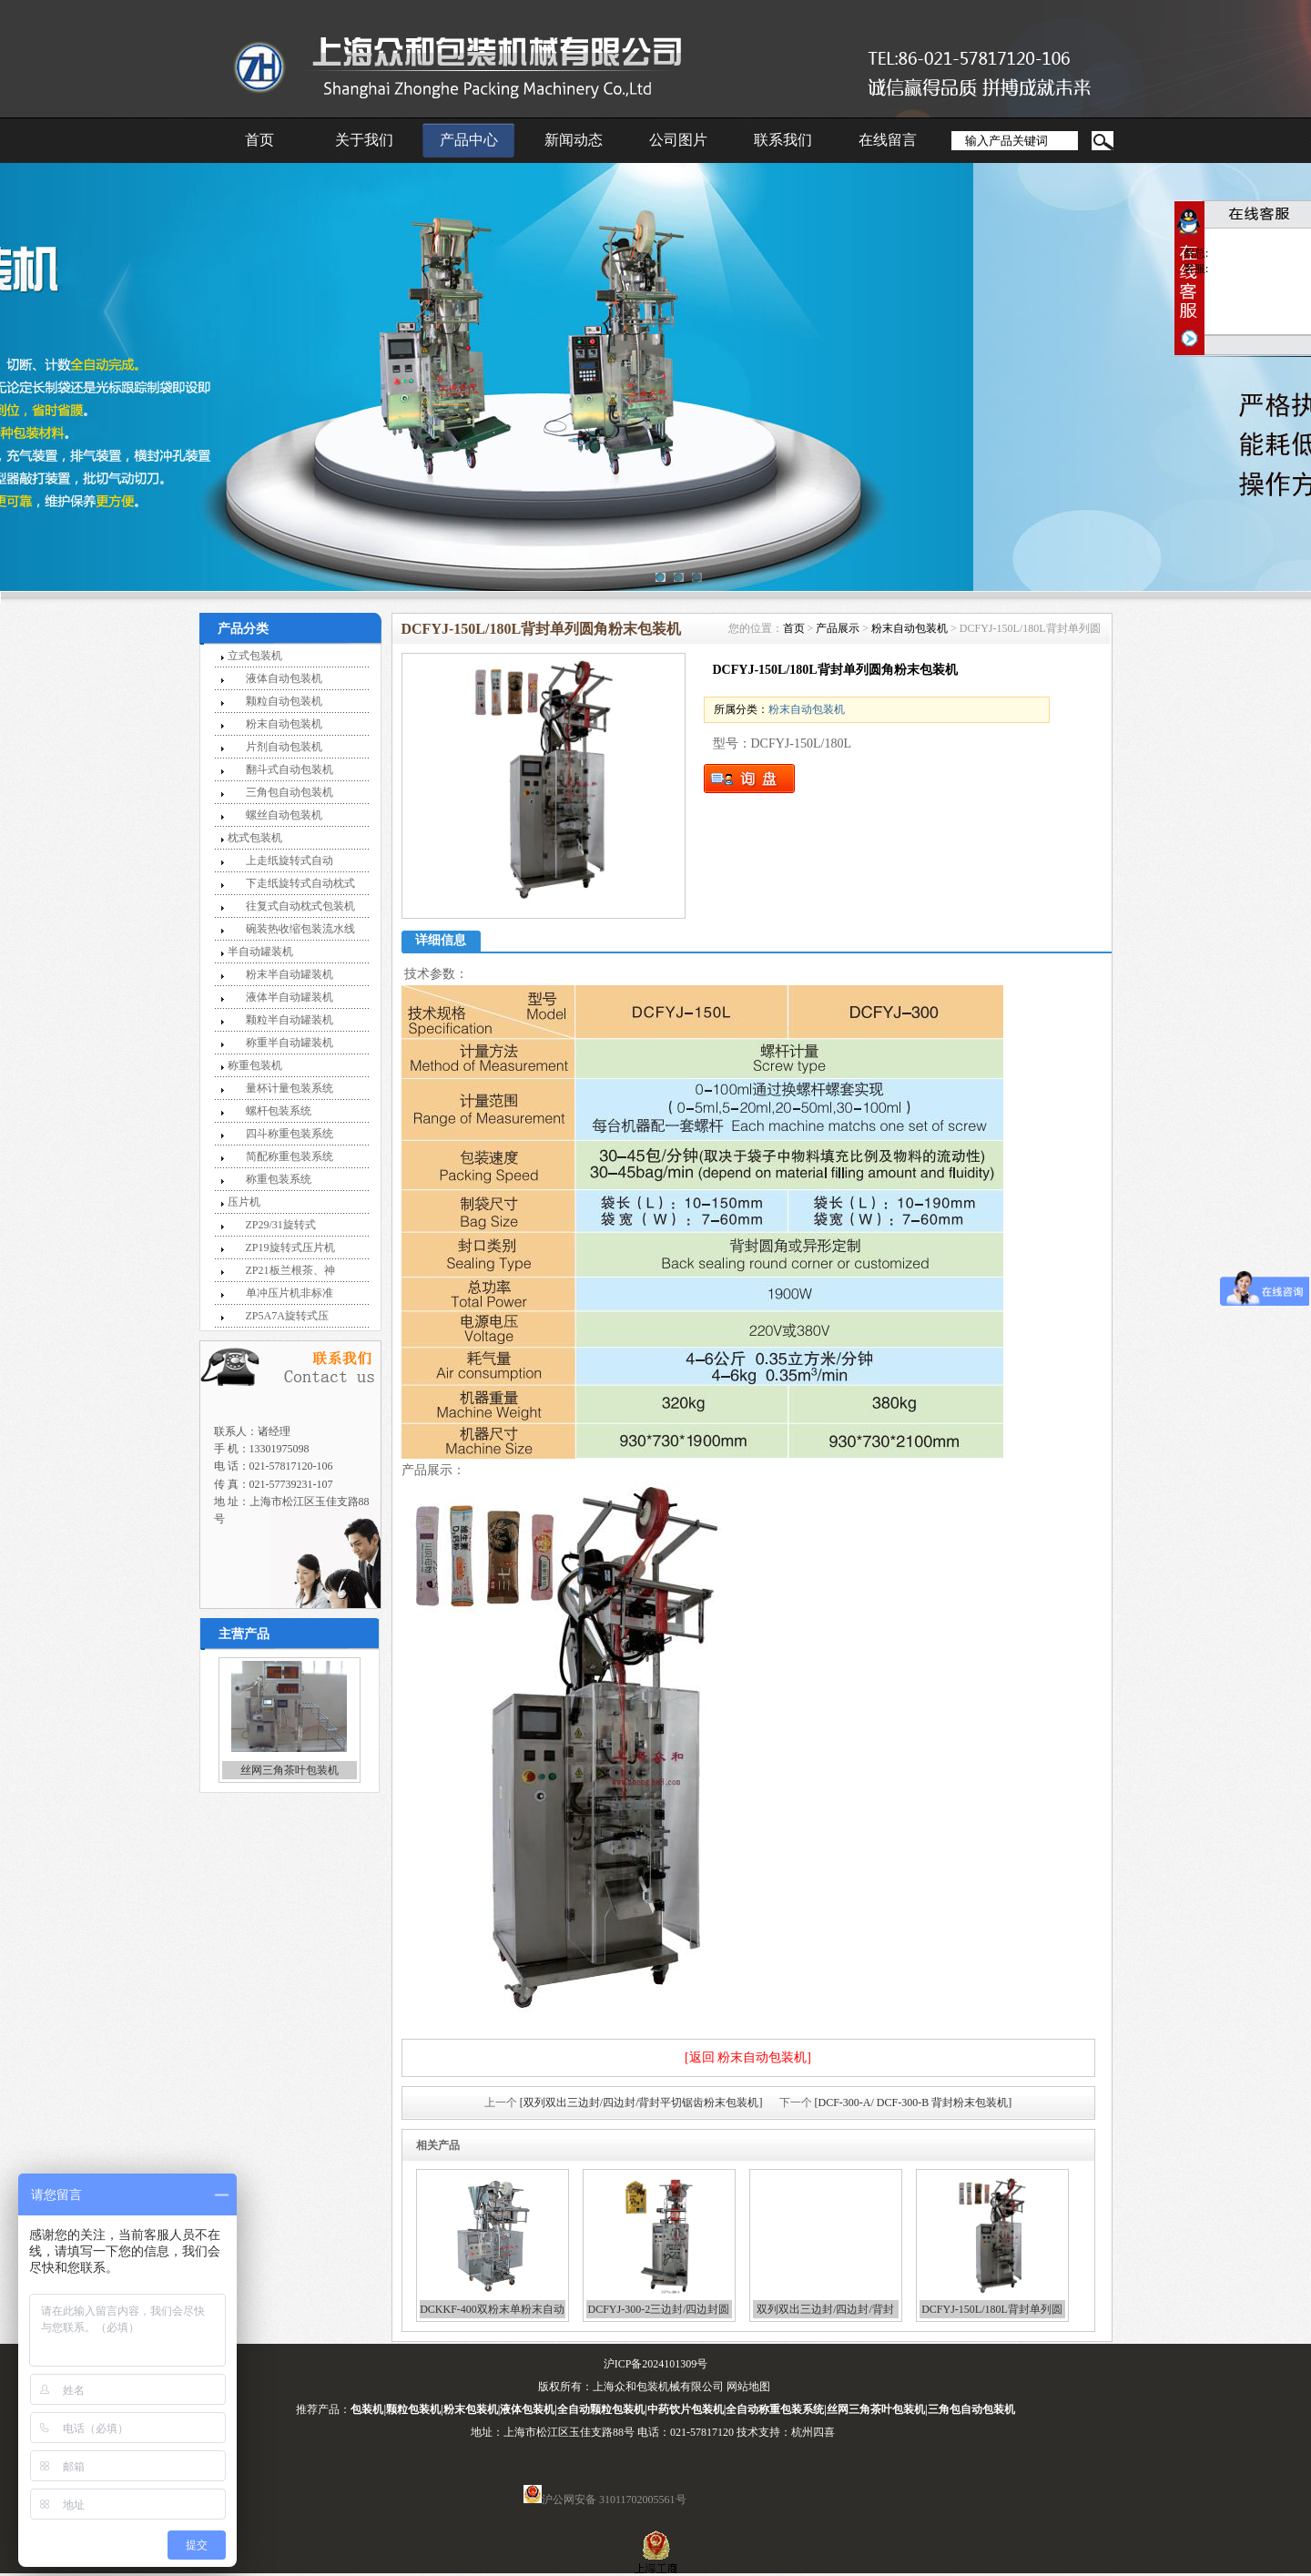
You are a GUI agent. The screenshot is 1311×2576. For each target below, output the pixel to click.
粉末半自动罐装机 (289, 974)
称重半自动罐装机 (289, 1042)
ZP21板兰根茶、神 (290, 1270)
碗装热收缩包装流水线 (300, 928)
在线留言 (888, 140)
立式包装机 (255, 655)
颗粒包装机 (413, 2409)
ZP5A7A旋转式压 (287, 1315)
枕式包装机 (255, 837)
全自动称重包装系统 (775, 2409)
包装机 (367, 2409)
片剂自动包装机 (284, 746)
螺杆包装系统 (278, 1111)
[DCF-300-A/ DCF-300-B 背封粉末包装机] (913, 2102)
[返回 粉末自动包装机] (748, 2057)
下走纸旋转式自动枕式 (300, 883)
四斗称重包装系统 (289, 1133)
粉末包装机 (470, 2409)
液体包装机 (527, 2409)
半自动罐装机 (260, 951)
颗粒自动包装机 (284, 701)
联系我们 (783, 140)
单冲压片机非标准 (289, 1293)
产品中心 (469, 140)
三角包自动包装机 (289, 792)
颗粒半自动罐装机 (289, 1019)
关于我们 (364, 140)
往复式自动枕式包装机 (300, 906)
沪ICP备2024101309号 (656, 2363)
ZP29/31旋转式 (281, 1224)
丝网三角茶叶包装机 (289, 1770)
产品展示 (837, 628)
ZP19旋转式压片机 (290, 1247)
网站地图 (748, 2386)
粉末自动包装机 (284, 724)
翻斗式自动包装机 (289, 769)
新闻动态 (573, 140)
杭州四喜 (813, 2432)
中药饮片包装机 (685, 2409)
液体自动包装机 (284, 678)
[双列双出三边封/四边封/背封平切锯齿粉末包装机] (641, 2102)
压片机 (244, 1202)
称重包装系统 (278, 1179)
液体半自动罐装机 (289, 997)
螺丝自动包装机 (284, 815)
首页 (259, 140)
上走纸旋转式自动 (289, 860)
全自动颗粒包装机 (601, 2409)
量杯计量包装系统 (289, 1088)
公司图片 (678, 140)
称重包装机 (255, 1065)
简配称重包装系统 (289, 1156)
